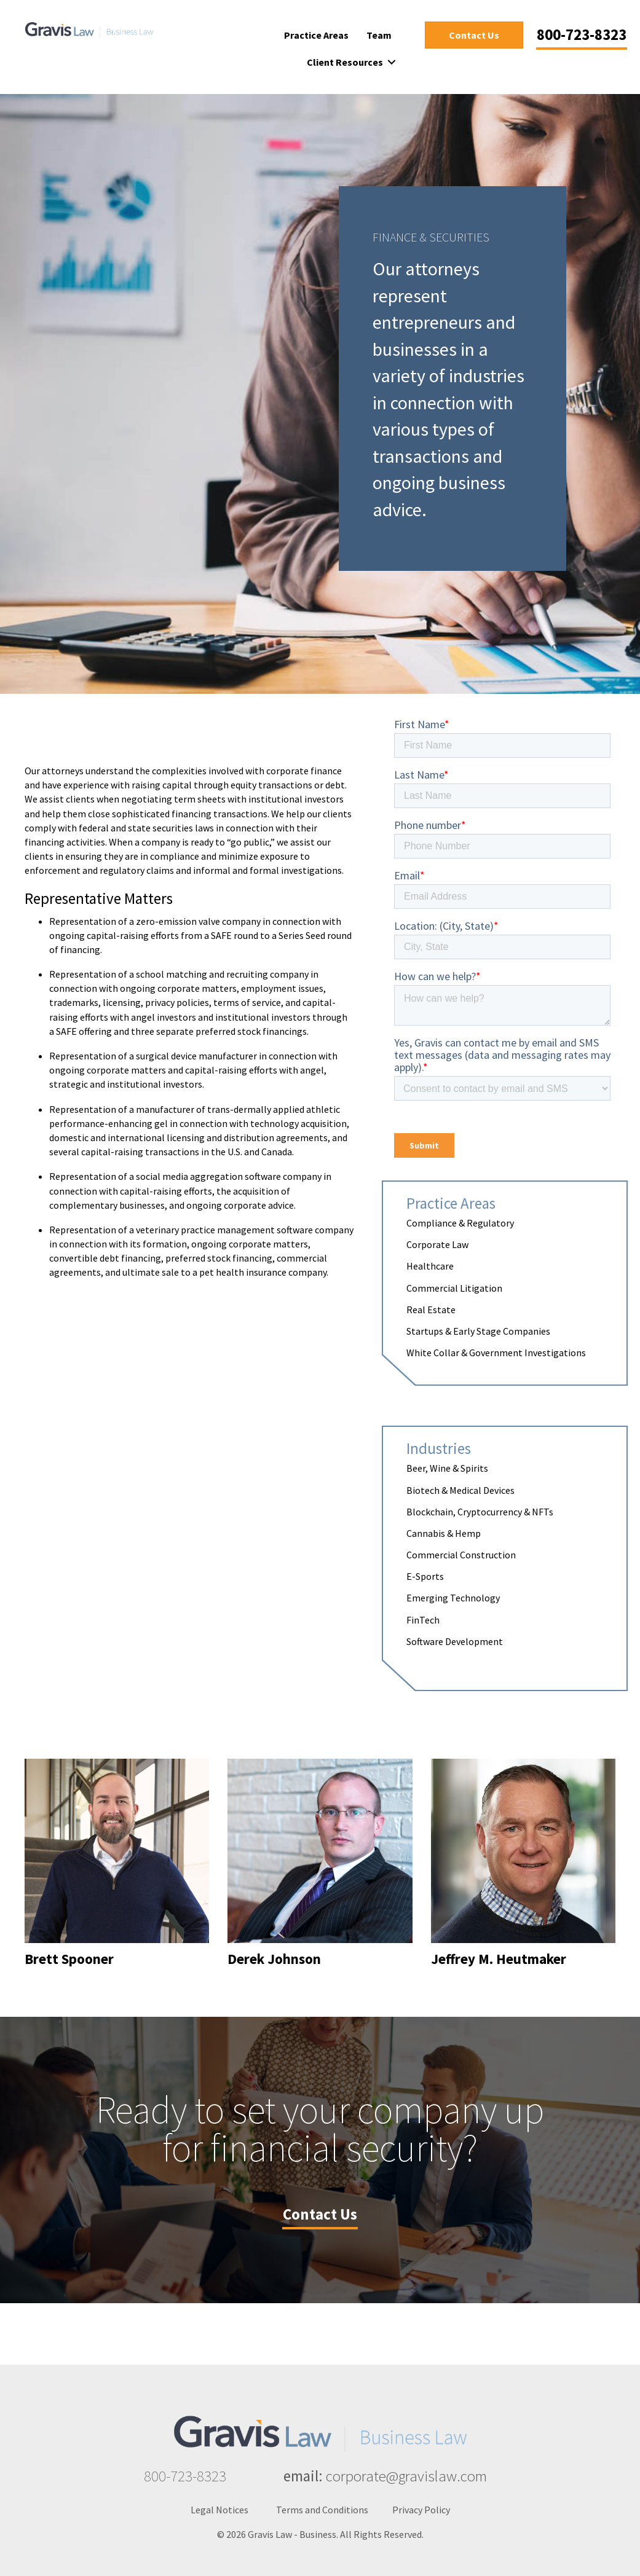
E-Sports (425, 1576)
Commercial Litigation (454, 1288)
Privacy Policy (421, 2509)
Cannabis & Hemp (443, 1533)
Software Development (454, 1641)
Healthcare (430, 1266)
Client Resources (345, 62)
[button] (391, 62)
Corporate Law (437, 1244)
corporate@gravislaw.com (406, 2476)
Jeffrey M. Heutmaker (498, 1959)
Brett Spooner (69, 1959)
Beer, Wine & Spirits (447, 1468)
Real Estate (431, 1309)
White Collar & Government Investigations (496, 1352)
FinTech (423, 1620)
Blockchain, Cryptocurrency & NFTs (479, 1512)
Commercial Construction (461, 1555)
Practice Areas (316, 35)
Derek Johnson (274, 1959)
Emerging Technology (453, 1598)
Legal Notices (219, 2509)
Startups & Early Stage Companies (478, 1331)
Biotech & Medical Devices (460, 1490)
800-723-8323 (185, 2476)
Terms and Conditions (322, 2509)
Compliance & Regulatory (460, 1223)
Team (379, 35)
